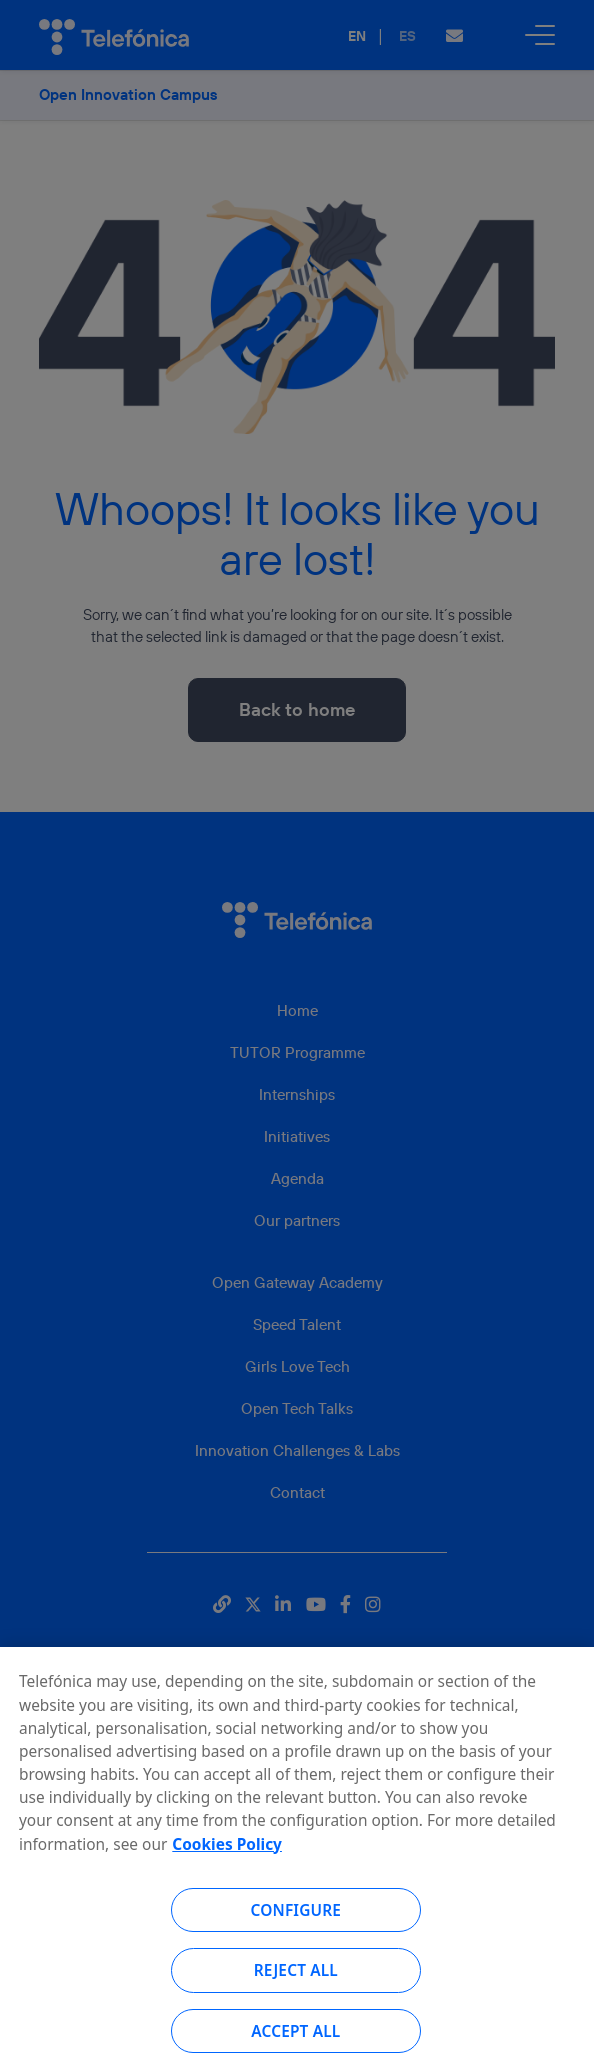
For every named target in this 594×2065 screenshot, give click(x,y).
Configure (296, 1923)
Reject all (296, 1984)
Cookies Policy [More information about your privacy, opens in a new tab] (227, 1857)
